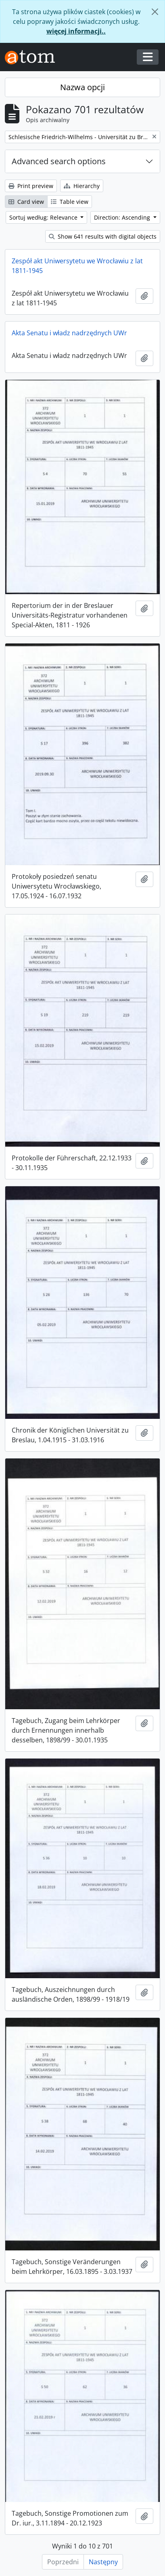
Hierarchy (82, 186)
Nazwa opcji (82, 87)
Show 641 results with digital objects (103, 236)
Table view (69, 201)
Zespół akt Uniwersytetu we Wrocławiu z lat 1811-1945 (77, 265)
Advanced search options (59, 161)
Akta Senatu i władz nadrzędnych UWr (69, 332)
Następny (103, 2561)
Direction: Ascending (123, 217)
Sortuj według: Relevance (44, 217)
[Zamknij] (155, 11)
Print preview (30, 186)
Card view (26, 201)
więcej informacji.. (76, 31)
